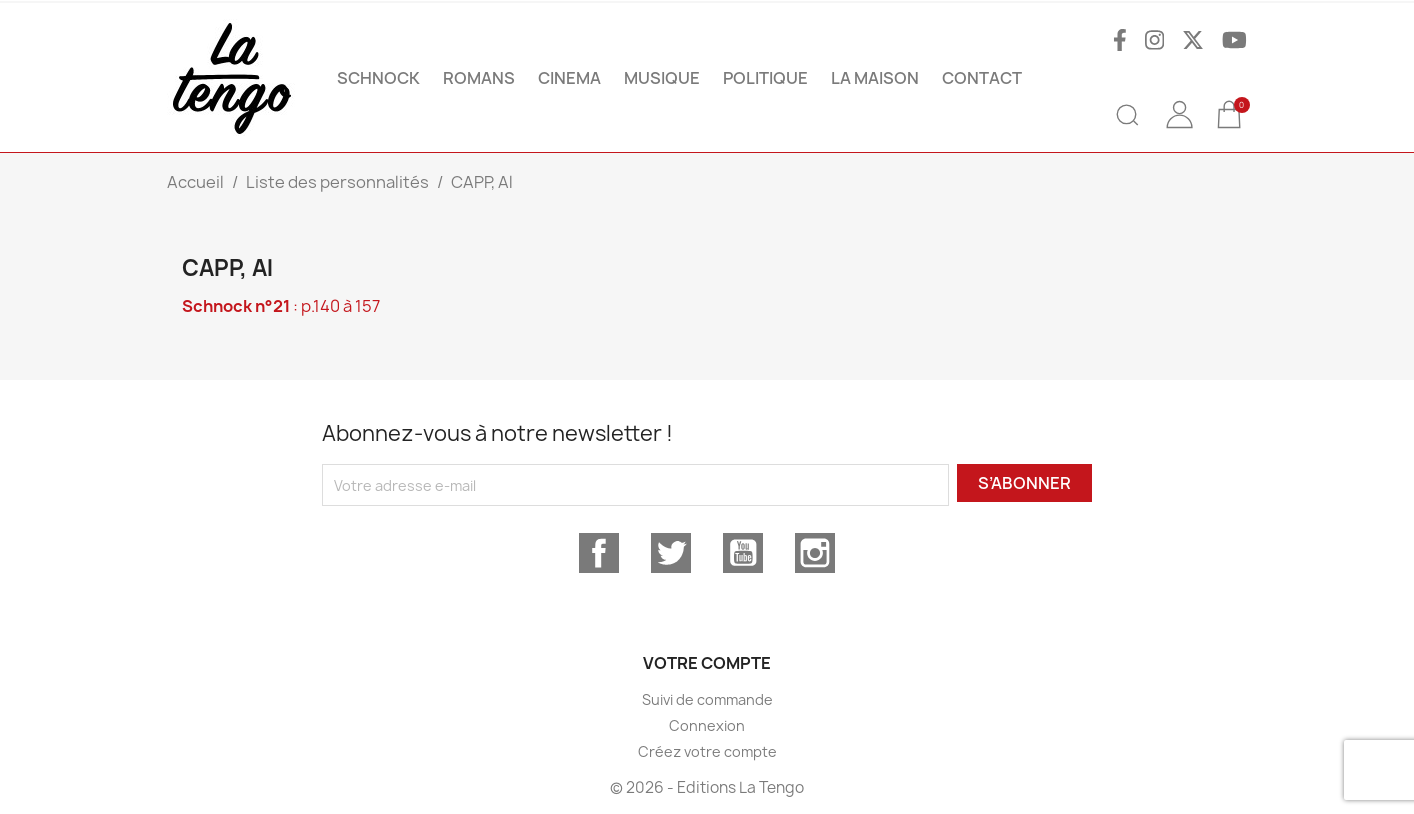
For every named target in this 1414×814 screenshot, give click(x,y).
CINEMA (569, 78)
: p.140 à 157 (281, 306)
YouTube (743, 553)
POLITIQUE (765, 78)
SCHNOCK (378, 78)
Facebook (599, 553)
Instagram (815, 553)
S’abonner (1024, 483)
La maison (875, 78)
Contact (982, 78)
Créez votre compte (707, 751)
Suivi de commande (707, 699)
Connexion (707, 725)
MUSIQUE (662, 78)
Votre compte (707, 663)
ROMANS (479, 78)
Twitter (671, 553)
